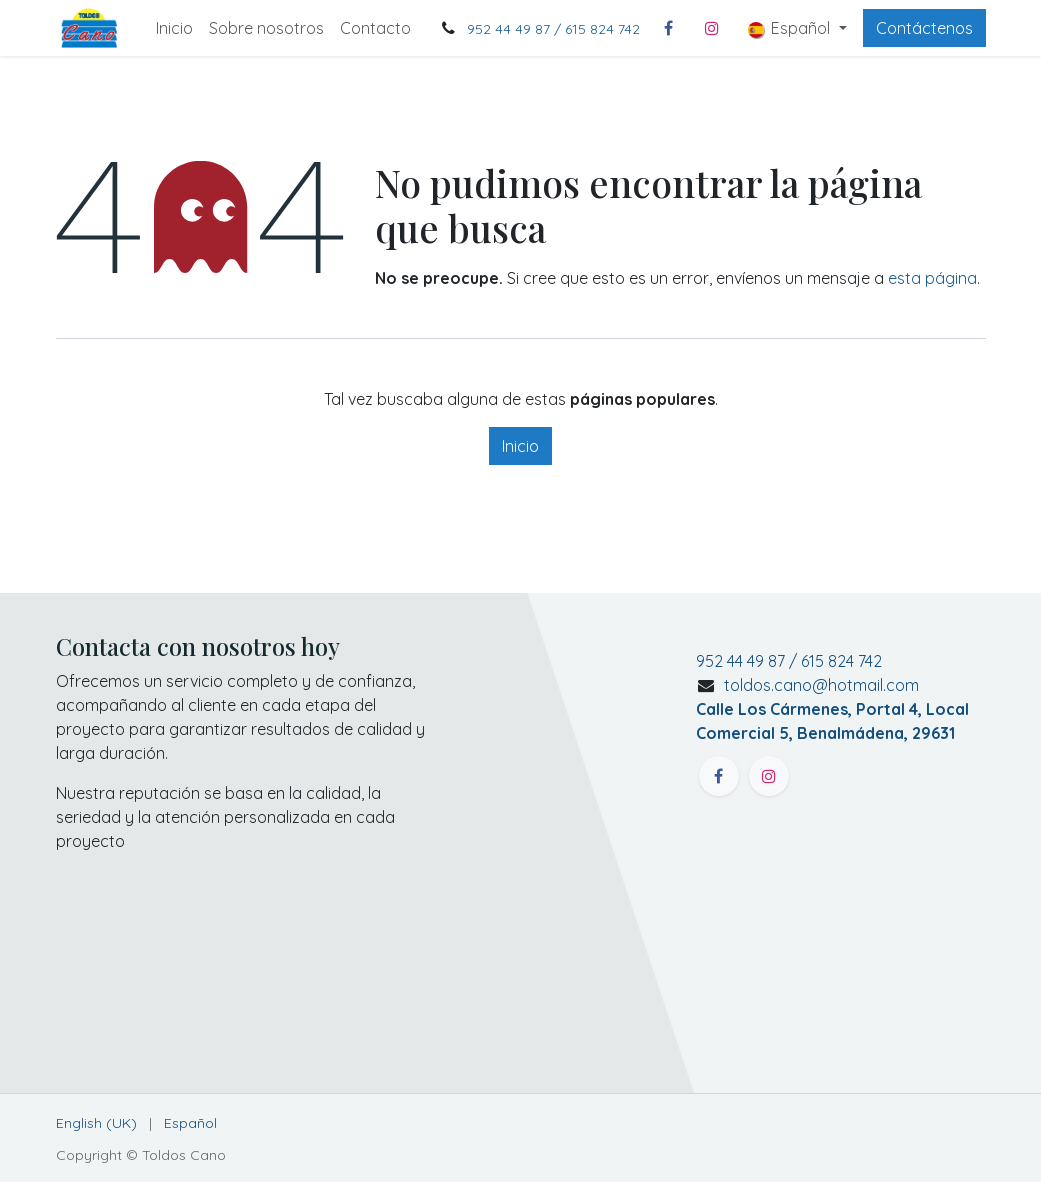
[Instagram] (712, 28)
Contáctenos (924, 28)
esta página (932, 278)
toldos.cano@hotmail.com (832, 709)
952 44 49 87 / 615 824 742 (553, 29)
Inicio (520, 446)
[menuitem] (174, 28)
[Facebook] (668, 28)
